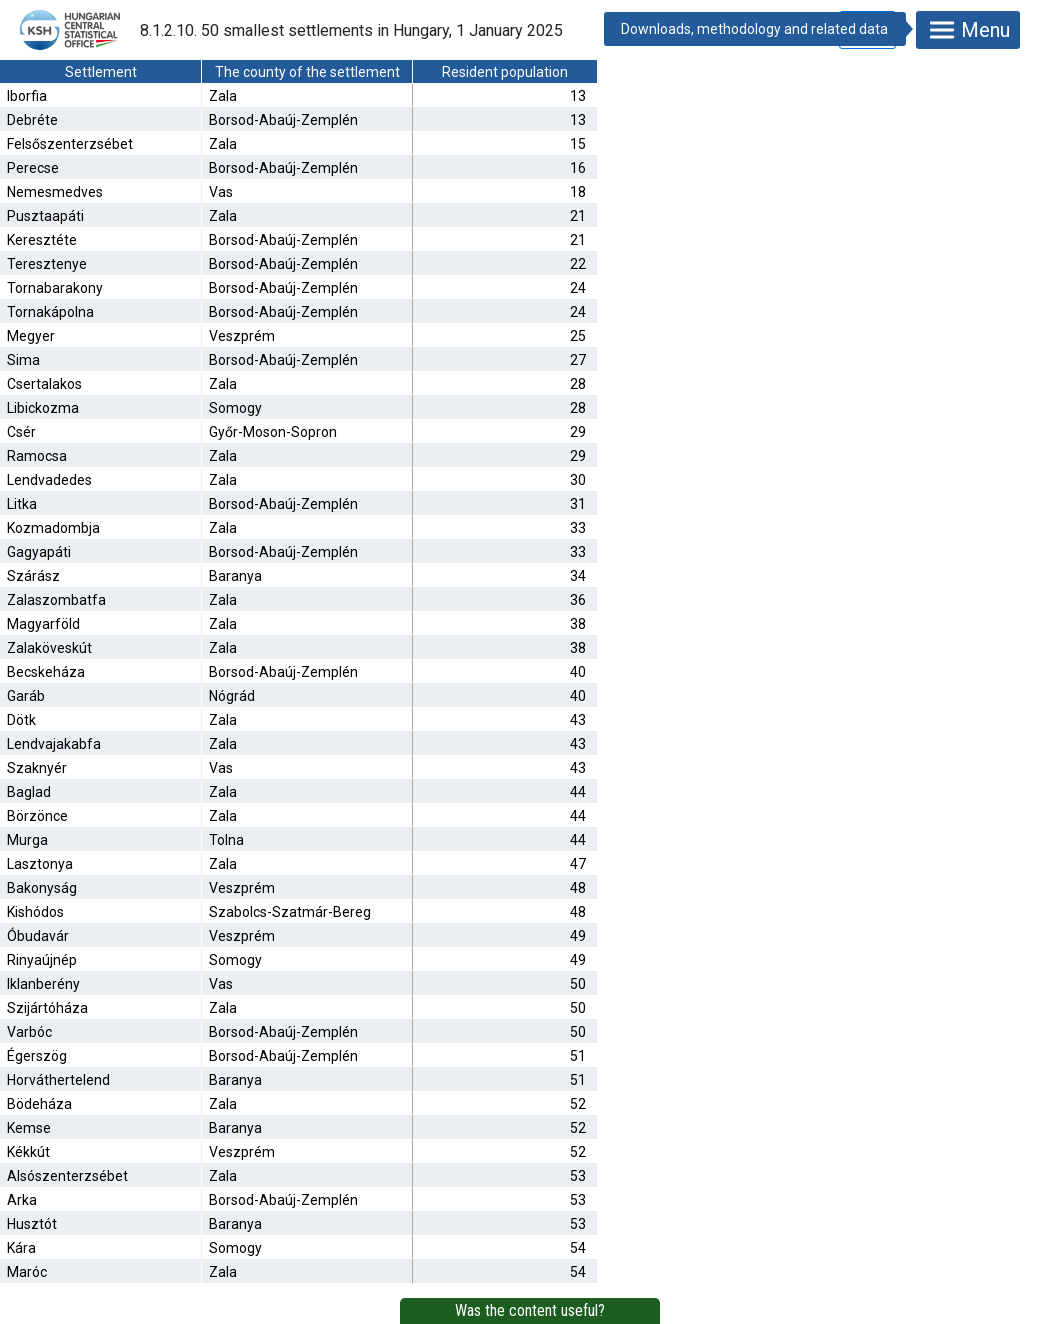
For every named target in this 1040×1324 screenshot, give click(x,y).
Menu (968, 30)
